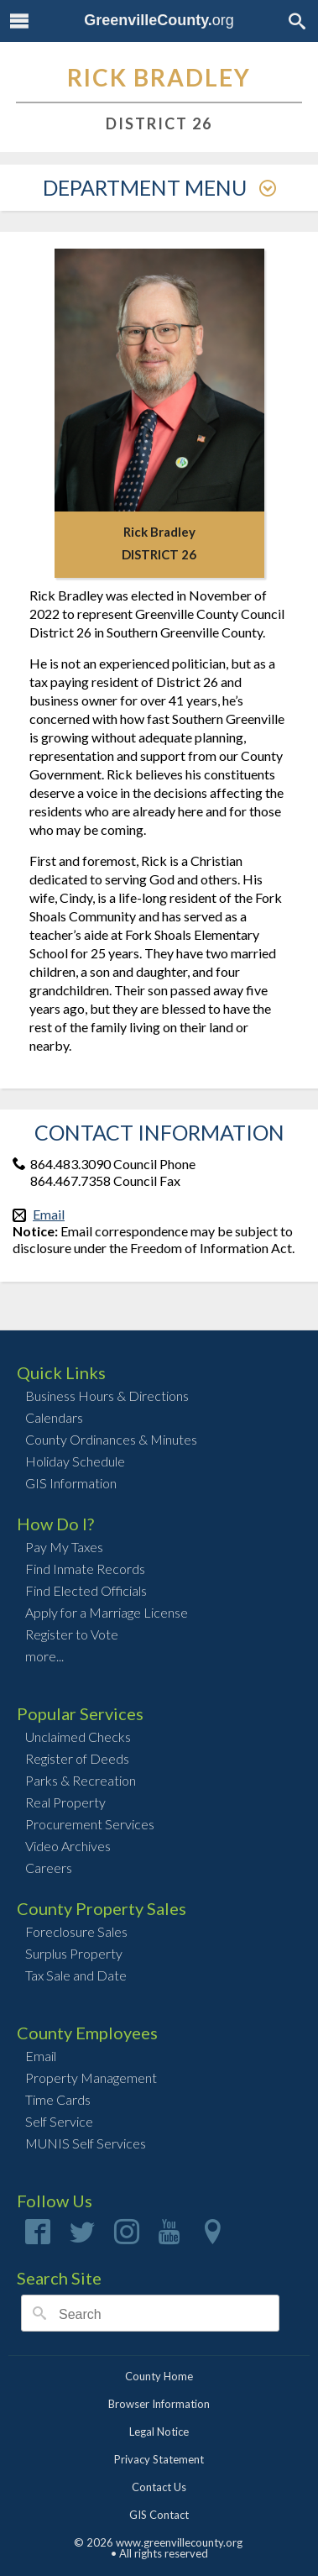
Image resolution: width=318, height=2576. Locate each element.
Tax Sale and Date (76, 1975)
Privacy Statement (159, 2459)
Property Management (91, 2077)
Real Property (65, 1802)
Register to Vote (71, 1634)
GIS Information (71, 1483)
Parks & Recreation (80, 1780)
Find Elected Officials (86, 1590)
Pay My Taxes (64, 1547)
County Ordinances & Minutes (111, 1439)
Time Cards (58, 2099)
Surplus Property (74, 1953)
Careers (48, 1868)
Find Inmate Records (85, 1569)
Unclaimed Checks (78, 1736)
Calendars (54, 1417)
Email (49, 1214)
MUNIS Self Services (85, 2143)
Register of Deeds (77, 1758)
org (159, 20)
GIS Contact (159, 2514)
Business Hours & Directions (107, 1395)
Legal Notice (159, 2431)
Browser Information (159, 2404)
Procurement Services (89, 1824)
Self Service (59, 2121)
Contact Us (159, 2487)
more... (44, 1656)
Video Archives (68, 1846)
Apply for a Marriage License (106, 1612)
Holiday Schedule (75, 1461)
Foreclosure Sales (76, 1931)
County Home (159, 2376)
